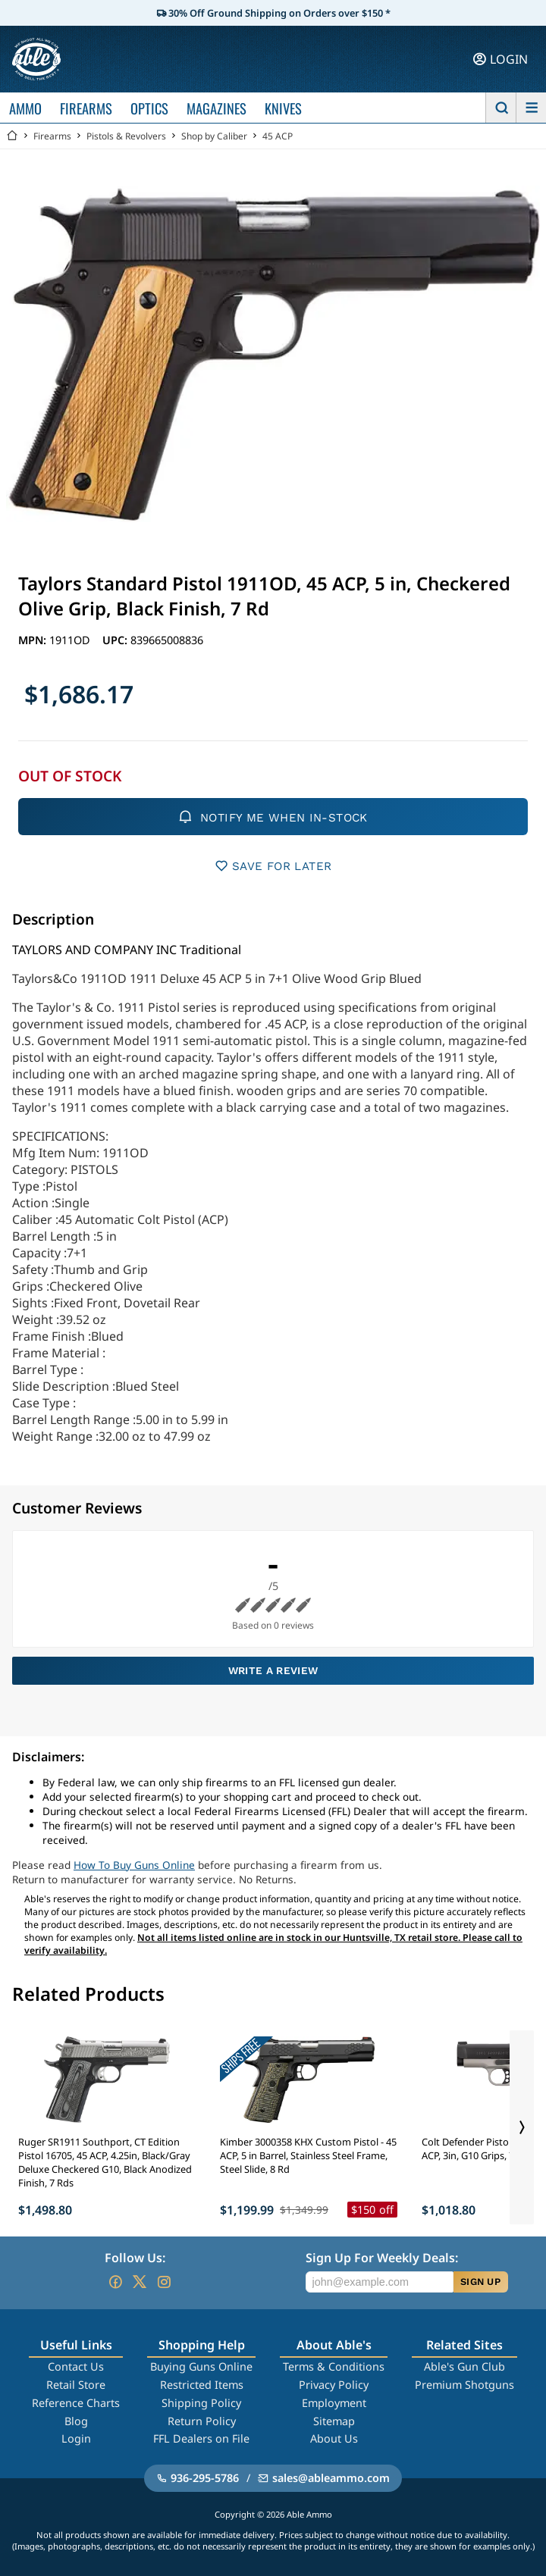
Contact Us (76, 2366)
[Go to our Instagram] (163, 2282)
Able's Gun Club (464, 2366)
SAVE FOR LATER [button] (273, 866)
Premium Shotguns (464, 2384)
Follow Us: (135, 2257)
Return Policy (202, 2421)
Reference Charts (76, 2403)
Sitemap (334, 2421)
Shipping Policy (201, 2403)
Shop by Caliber (214, 136)
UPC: (116, 640)
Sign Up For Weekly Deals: (382, 2257)
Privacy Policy (334, 2384)
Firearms (52, 136)
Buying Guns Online (201, 2366)
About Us (334, 2438)
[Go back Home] (12, 136)
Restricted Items (201, 2384)
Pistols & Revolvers (126, 136)
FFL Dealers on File (201, 2438)
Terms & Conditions (333, 2366)
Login (76, 2438)
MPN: (33, 640)
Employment (334, 2403)
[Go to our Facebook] (115, 2282)
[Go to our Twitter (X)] (139, 2282)
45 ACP (277, 136)
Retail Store (75, 2384)
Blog (76, 2421)
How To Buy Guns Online (134, 1865)
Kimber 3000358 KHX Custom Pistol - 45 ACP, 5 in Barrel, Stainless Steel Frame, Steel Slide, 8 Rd (308, 2155)
